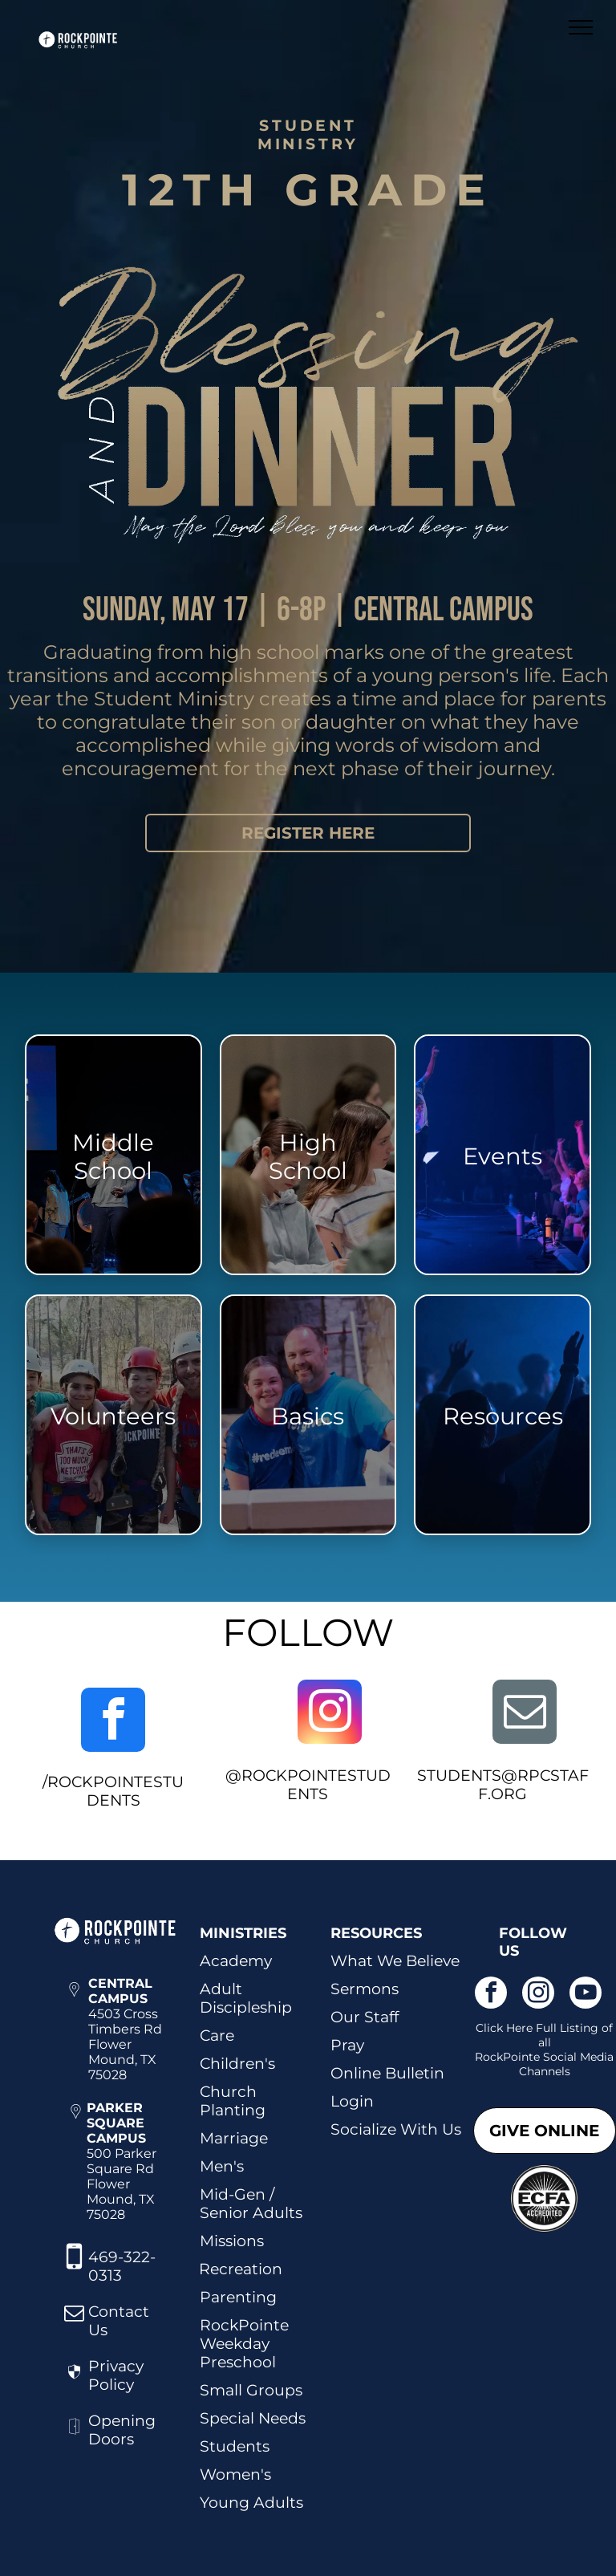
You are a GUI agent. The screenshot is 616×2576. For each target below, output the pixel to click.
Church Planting (232, 2100)
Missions (232, 2241)
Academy (236, 1961)
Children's (237, 2063)
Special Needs (253, 2418)
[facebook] (113, 1722)
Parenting (238, 2297)
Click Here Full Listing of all (544, 2035)
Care (217, 2035)
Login (352, 2101)
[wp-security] (74, 2383)
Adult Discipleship (246, 1998)
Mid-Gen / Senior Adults (251, 2203)
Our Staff (364, 2017)
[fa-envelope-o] (74, 2320)
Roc (485, 2057)
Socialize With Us (395, 2129)
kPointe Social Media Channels (555, 2064)
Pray (347, 2045)
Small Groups (251, 2390)
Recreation (240, 2269)
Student (231, 2446)
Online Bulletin (387, 2073)
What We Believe (395, 1961)
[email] (524, 1714)
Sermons (364, 1989)
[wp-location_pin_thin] (74, 2005)
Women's (235, 2474)
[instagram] (330, 1714)
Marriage (234, 2138)
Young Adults (251, 2502)
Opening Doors (122, 2429)
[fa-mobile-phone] (74, 2269)
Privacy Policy (116, 2375)
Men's (222, 2166)
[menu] (581, 27)
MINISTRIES (243, 1933)
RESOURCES (376, 1933)
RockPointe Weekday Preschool (244, 2343)
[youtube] (585, 1995)
